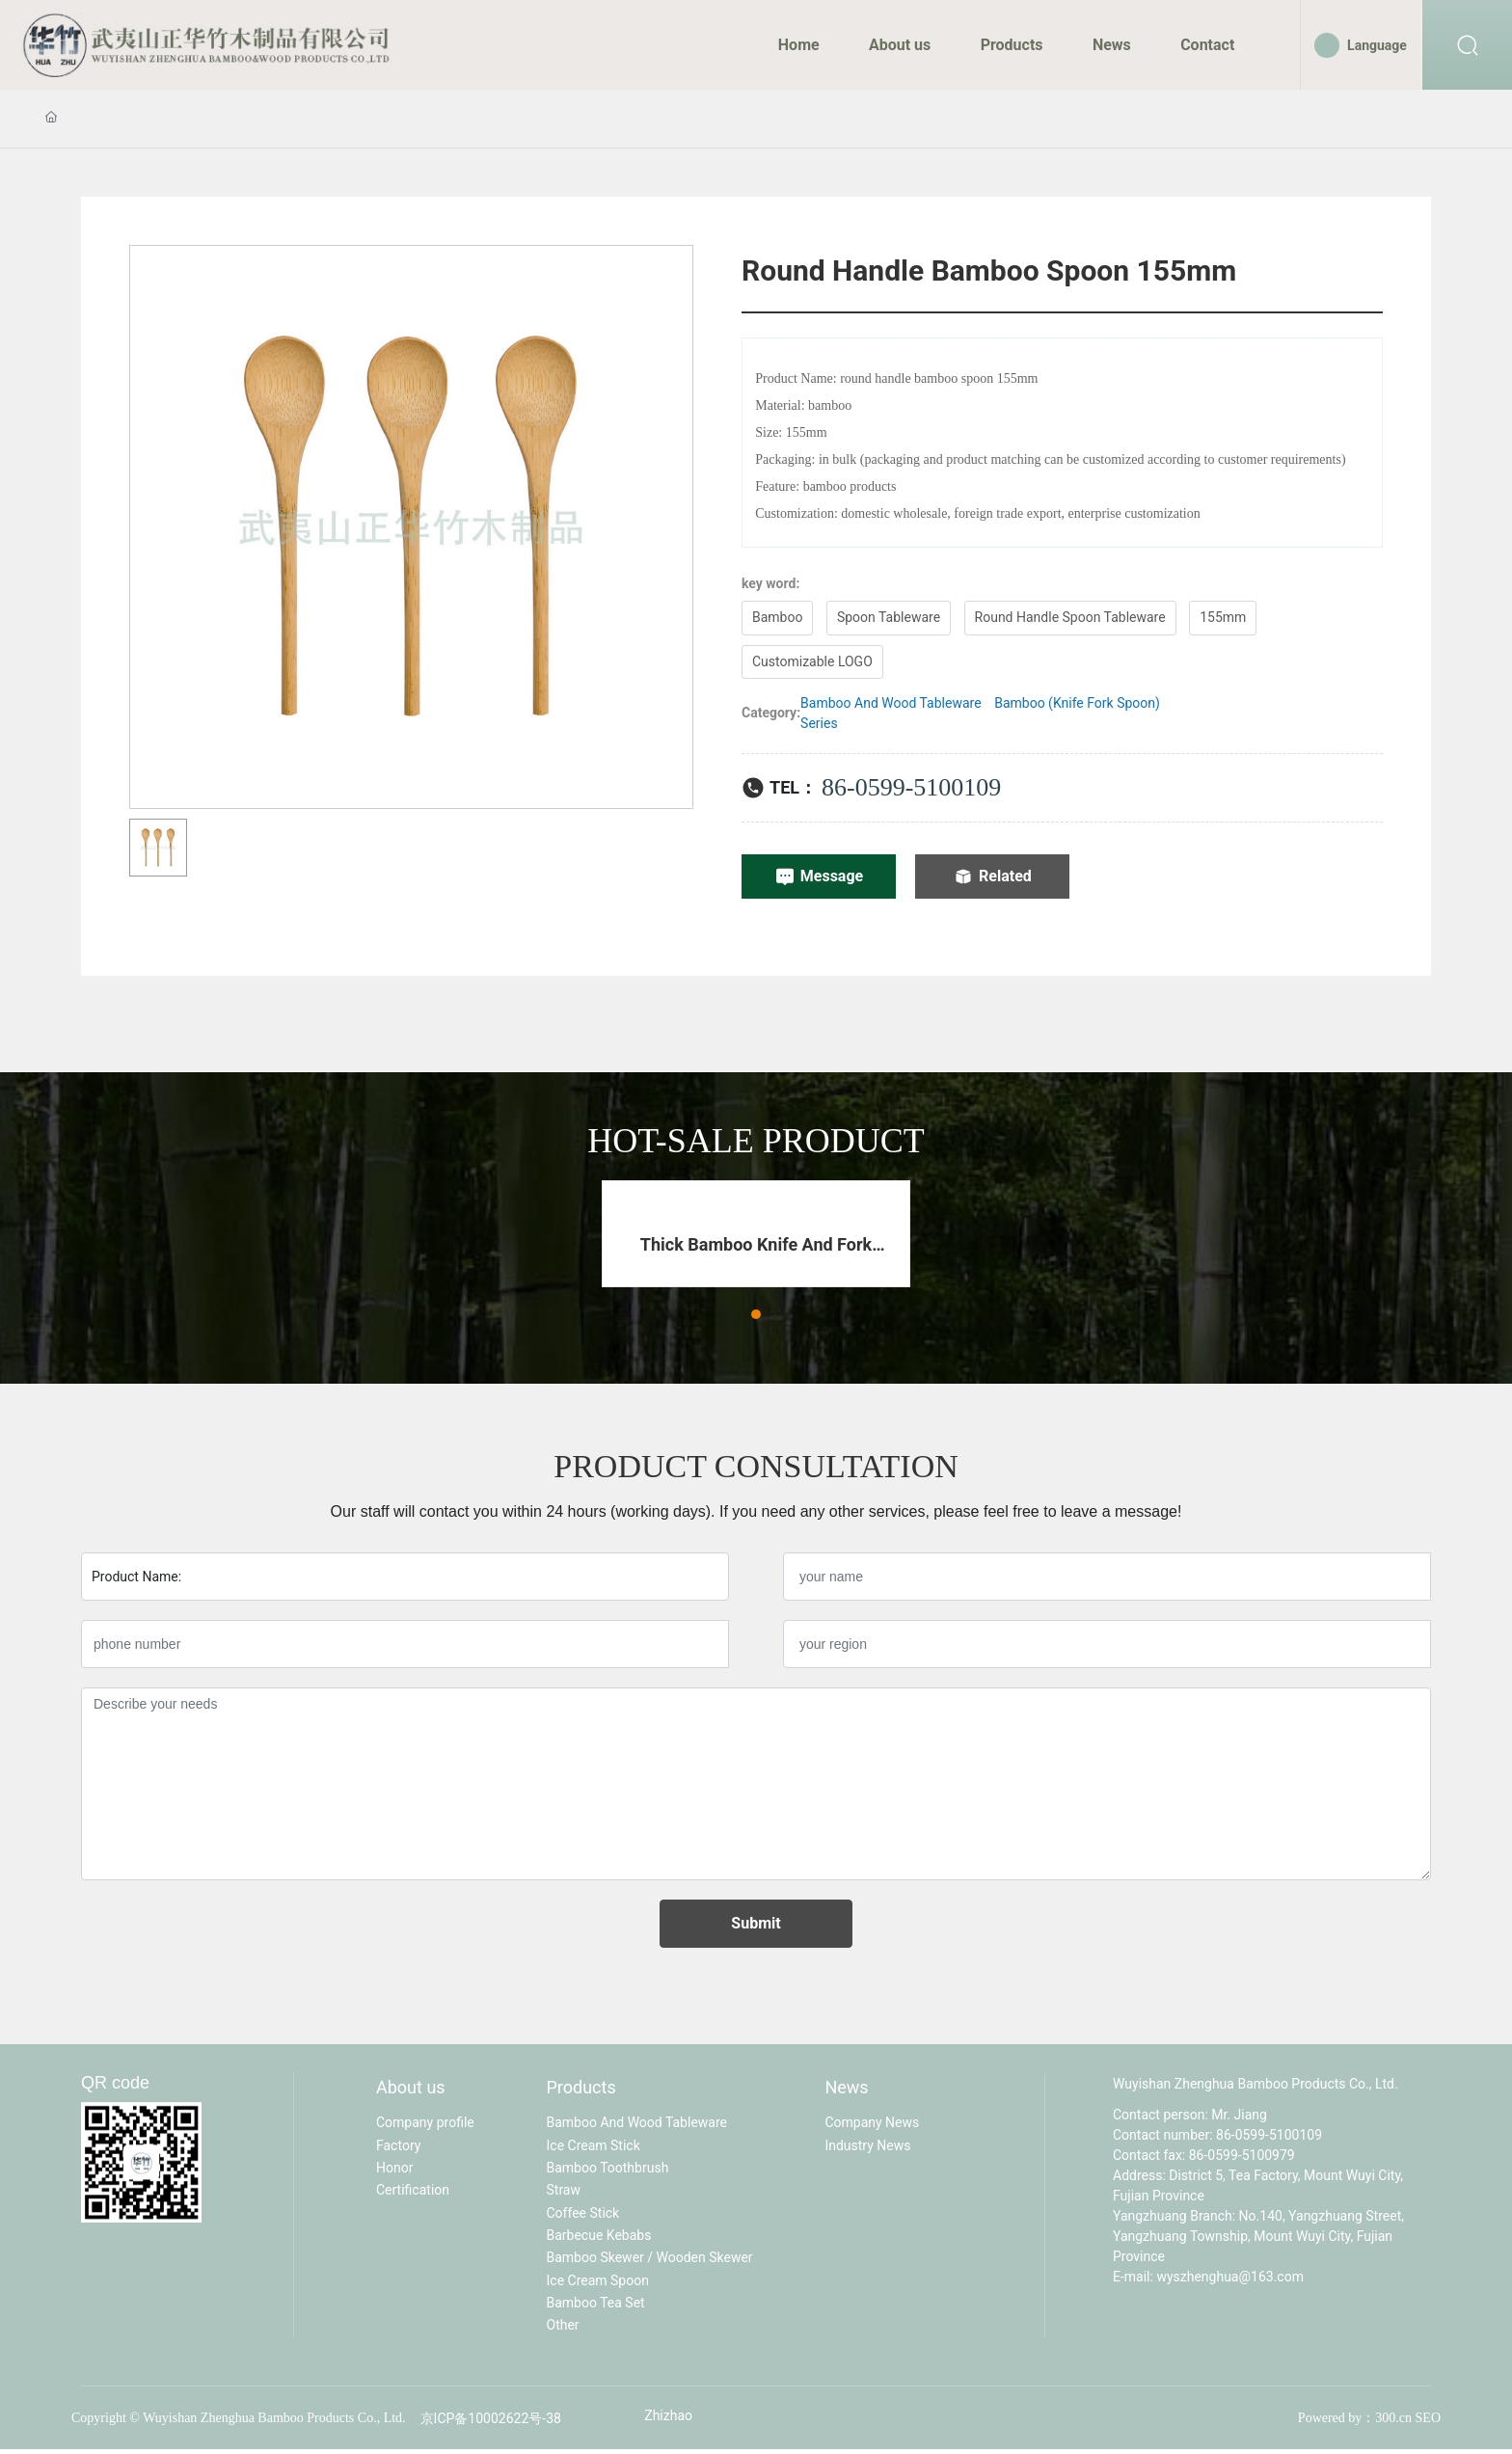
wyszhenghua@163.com (1230, 2276)
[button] (756, 1314)
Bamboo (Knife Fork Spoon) (1077, 703)
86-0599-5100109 (911, 787)
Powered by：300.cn (1355, 2418)
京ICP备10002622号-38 (490, 2418)
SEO (1428, 2418)
